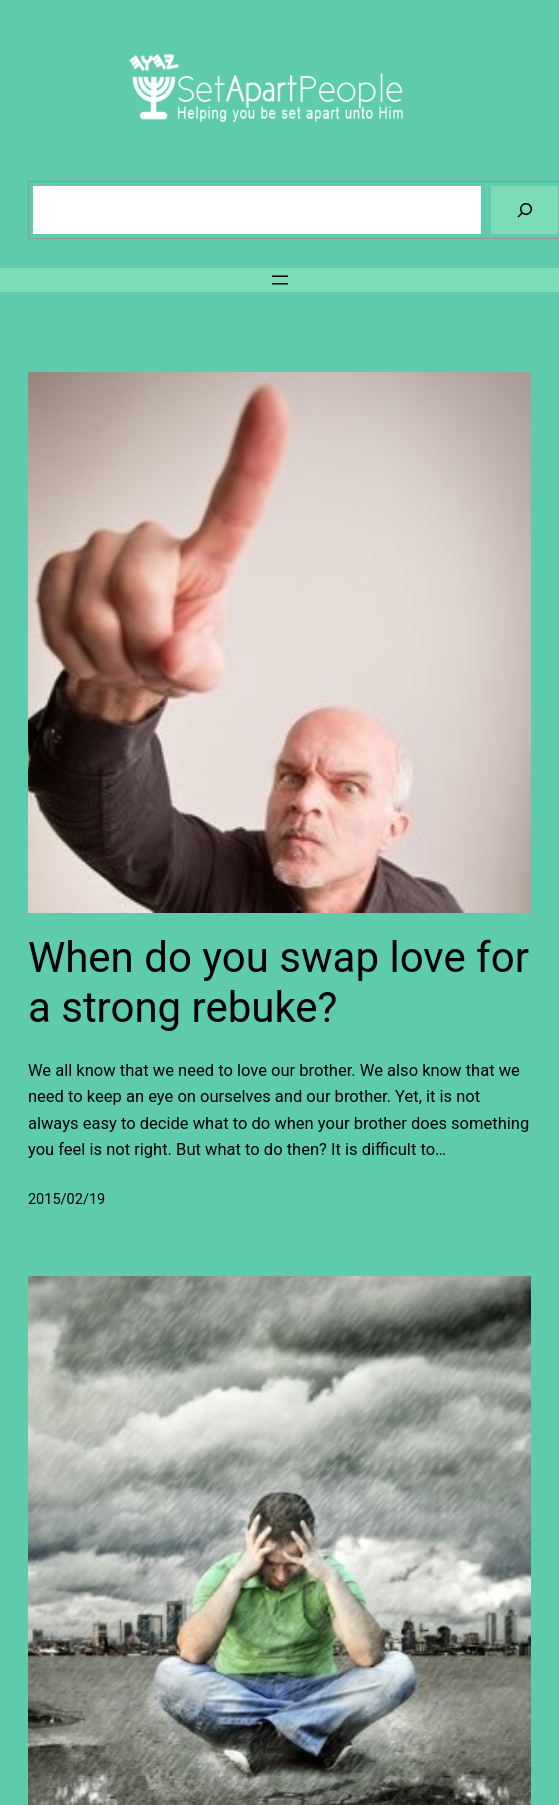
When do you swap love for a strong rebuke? (278, 982)
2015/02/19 (66, 1199)
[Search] (524, 209)
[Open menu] (280, 280)
